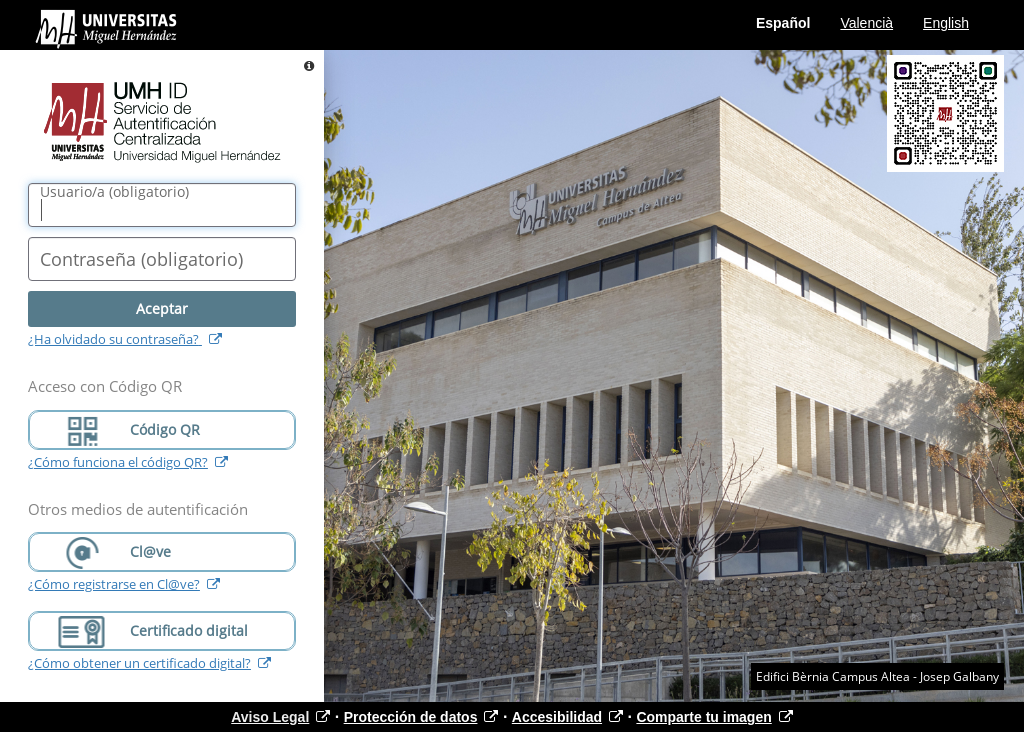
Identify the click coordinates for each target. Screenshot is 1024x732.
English (946, 23)
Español (783, 23)
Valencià (866, 23)
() (114, 192)
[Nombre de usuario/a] (162, 205)
